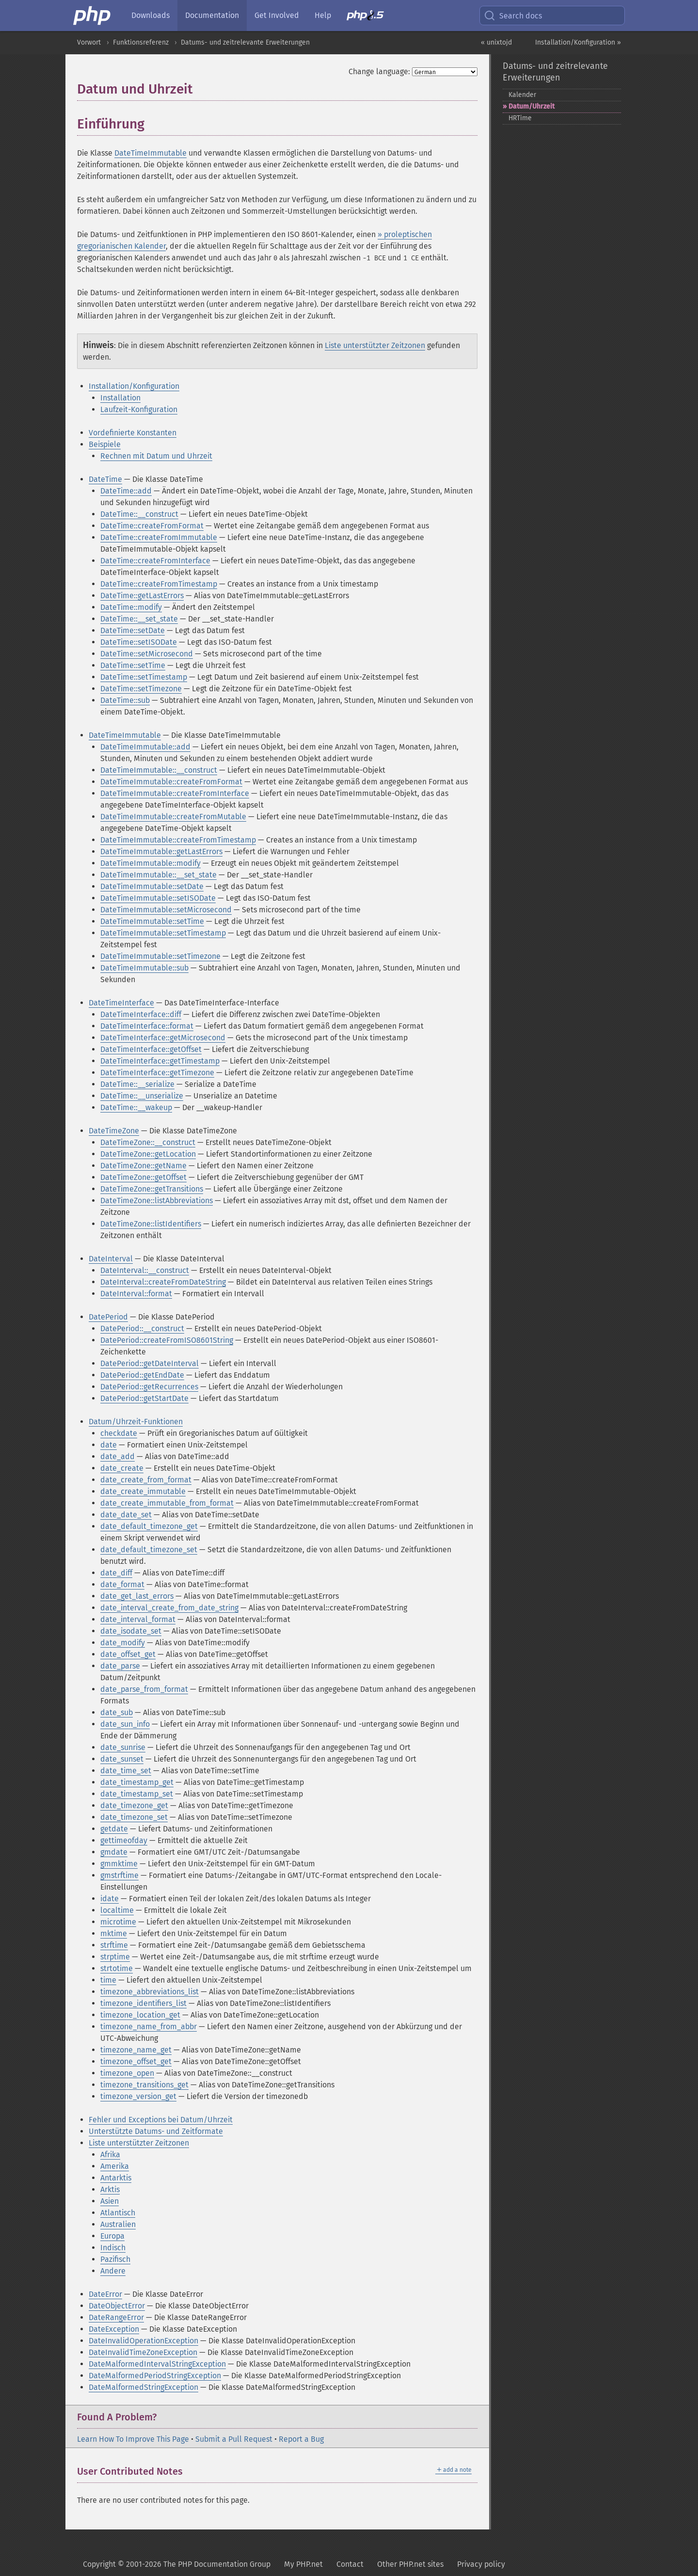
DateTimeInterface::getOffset (151, 1049)
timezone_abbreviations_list (149, 1991)
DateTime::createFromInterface (155, 560)
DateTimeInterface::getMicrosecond (162, 1037)
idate (109, 1898)
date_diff (116, 1572)
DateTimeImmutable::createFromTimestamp (178, 839)
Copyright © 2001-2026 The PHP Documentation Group (176, 2564)
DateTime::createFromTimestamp (158, 583)
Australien (118, 2224)
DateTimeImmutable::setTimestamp (163, 933)
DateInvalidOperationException (143, 2340)
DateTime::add (126, 490)
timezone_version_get (138, 2096)
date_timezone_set (134, 1817)
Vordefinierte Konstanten (132, 432)
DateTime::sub (125, 700)
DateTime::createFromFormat (152, 525)
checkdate (118, 1433)
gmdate (113, 1852)
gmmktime (119, 1863)
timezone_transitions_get (144, 2084)
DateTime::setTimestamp (143, 677)
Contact (350, 2564)
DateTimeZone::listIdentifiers (150, 1223)
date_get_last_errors (137, 1596)
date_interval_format (137, 1619)
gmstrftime (119, 1875)
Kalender (522, 95)
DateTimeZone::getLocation (148, 1154)
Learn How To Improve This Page (133, 2439)
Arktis (110, 2189)
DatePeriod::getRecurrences (149, 1386)
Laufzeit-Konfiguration (138, 409)
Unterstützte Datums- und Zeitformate (156, 2131)
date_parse (120, 1665)
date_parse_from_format (144, 1689)
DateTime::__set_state (139, 618)
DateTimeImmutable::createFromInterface (174, 793)
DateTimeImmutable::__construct (158, 770)
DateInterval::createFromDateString (163, 1282)
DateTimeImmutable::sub (144, 967)
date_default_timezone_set (148, 1549)
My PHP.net (303, 2564)
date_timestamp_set (136, 1793)
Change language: (379, 71)
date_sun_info (125, 1724)
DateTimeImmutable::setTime (152, 921)
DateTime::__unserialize (141, 1095)
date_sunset (121, 1759)
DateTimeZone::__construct (147, 1142)
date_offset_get (128, 1654)
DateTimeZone (114, 1130)
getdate (114, 1828)
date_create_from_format (145, 1479)
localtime (117, 1910)
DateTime (105, 479)
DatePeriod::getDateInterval (149, 1363)
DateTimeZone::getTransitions (151, 1188)
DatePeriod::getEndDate (142, 1375)
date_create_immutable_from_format (167, 1503)
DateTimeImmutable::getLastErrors (161, 851)
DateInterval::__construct (144, 1270)
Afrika (110, 2154)
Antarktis (115, 2177)
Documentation (212, 15)
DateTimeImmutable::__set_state (158, 874)
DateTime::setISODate (138, 642)
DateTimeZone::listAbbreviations (156, 1200)
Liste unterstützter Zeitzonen (375, 345)
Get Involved (276, 15)
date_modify (122, 1642)
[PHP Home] (92, 15)
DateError (105, 2294)
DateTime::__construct (139, 514)
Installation (120, 397)
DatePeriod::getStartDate (144, 1398)
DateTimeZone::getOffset (143, 1177)
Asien (109, 2201)
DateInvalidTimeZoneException (143, 2352)
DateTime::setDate (132, 630)
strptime (115, 1956)
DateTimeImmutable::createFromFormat (171, 781)
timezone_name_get (136, 2049)
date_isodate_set (130, 1631)
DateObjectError (117, 2305)
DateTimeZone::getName (143, 1165)
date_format (122, 1584)
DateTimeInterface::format (146, 1026)
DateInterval (111, 1258)
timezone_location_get (140, 2014)
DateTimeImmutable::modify (150, 863)
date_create (121, 1468)
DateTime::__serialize (137, 1084)
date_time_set (125, 1770)
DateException (114, 2329)
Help (323, 15)
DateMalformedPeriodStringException (155, 2375)
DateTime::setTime (132, 665)
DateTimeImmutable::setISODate (158, 898)
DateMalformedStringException (143, 2387)
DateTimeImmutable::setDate (152, 886)
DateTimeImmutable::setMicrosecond (166, 909)
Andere (113, 2270)
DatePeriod (108, 1316)
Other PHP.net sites (410, 2564)
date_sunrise (122, 1747)
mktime (113, 1933)
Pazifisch (115, 2259)
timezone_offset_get (136, 2061)
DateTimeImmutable (150, 153)
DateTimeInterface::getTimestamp (160, 1060)
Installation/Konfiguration (134, 386)
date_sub (116, 1712)
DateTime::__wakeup (136, 1107)
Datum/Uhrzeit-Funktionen (136, 1421)
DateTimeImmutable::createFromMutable (173, 816)
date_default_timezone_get (149, 1526)
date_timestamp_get (137, 1782)
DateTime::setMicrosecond (146, 653)
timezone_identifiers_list (143, 2003)
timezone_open (127, 2073)
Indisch (113, 2247)
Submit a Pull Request (233, 2439)
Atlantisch (117, 2212)
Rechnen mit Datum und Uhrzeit (156, 456)
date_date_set (126, 1514)
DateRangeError (116, 2317)
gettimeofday (123, 1840)
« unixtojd (496, 42)
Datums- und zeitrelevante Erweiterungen (245, 42)
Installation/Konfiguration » (578, 42)
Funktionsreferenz (141, 42)
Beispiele (105, 444)
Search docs (513, 15)
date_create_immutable (143, 1491)
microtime (118, 1921)
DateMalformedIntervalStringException (157, 2364)
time (108, 1980)
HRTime (520, 118)
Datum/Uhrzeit (531, 106)
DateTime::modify (131, 607)
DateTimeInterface (121, 1002)
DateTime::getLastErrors (142, 595)
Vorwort (89, 42)
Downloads (150, 15)
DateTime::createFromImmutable (158, 537)
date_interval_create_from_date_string (169, 1607)
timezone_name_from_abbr (148, 2026)
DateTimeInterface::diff (140, 1014)
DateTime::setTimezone (141, 688)
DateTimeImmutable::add (145, 746)
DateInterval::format (136, 1293)
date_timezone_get (134, 1805)
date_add (117, 1456)
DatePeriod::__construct (142, 1328)
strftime (114, 1945)
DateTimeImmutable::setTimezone (160, 956)
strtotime (116, 1968)
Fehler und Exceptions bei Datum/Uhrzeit (161, 2119)
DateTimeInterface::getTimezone (157, 1072)
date (108, 1444)
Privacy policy (481, 2564)
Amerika (114, 2166)
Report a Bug (301, 2439)
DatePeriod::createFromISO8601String (166, 1340)
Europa (112, 2236)
